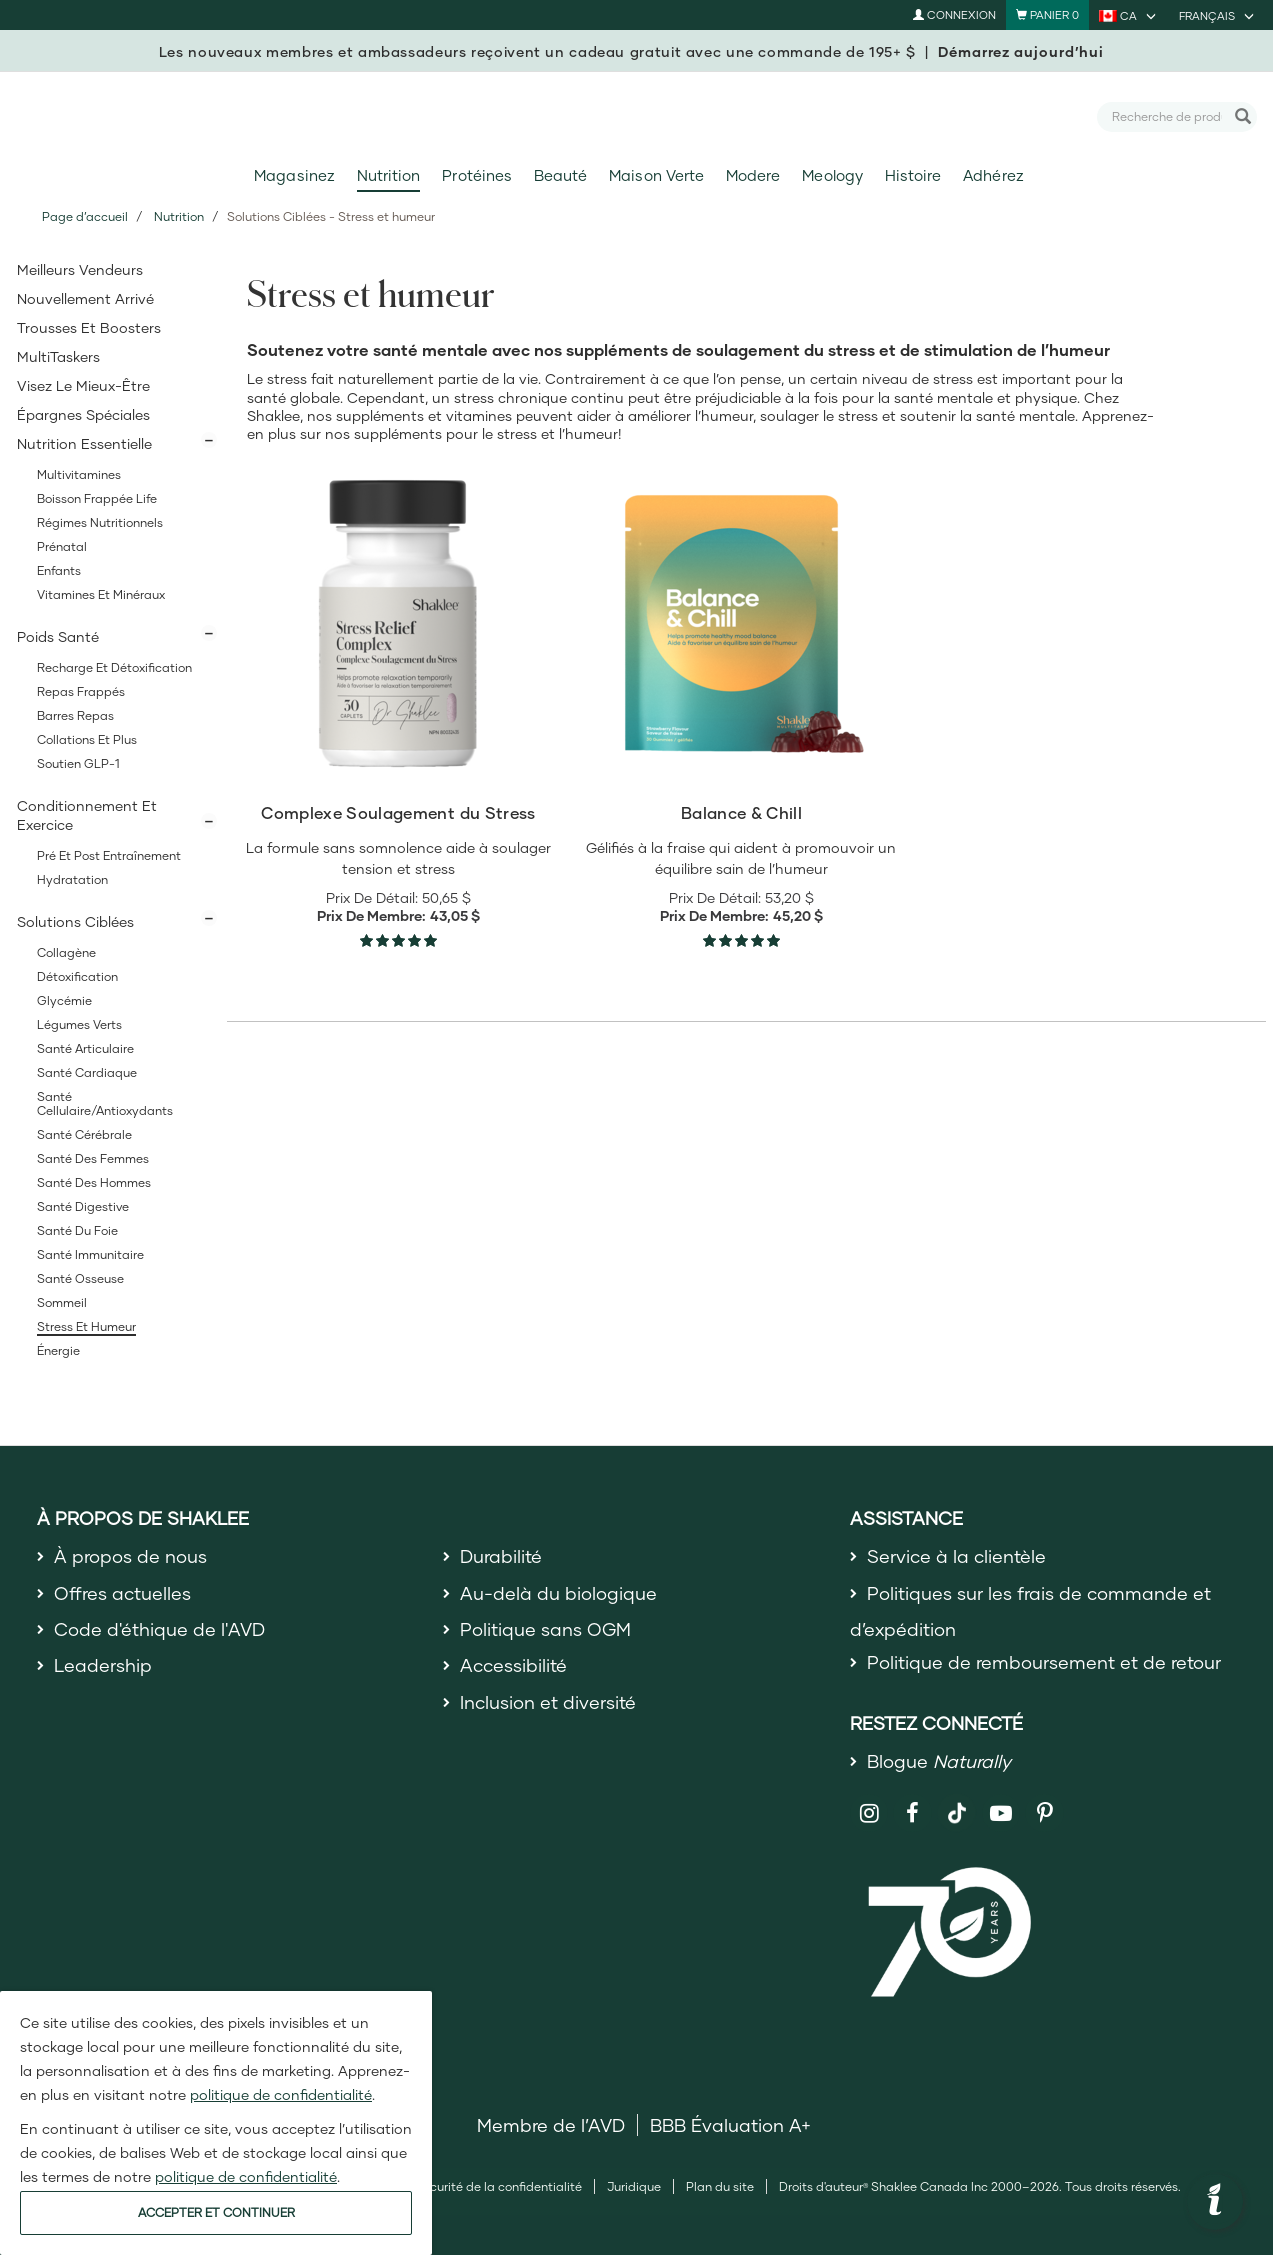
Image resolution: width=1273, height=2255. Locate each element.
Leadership (103, 1665)
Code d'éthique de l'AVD (159, 1629)
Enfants (59, 570)
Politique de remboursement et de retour (1044, 1662)
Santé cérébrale (84, 1134)
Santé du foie (77, 1230)
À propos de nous (130, 1556)
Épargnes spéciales (83, 414)
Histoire (913, 175)
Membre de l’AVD (551, 2125)
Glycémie (64, 1000)
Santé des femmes (93, 1158)
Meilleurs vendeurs (80, 269)
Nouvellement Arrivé (85, 298)
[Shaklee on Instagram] (869, 1813)
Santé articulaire (85, 1048)
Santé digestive (83, 1206)
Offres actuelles (122, 1593)
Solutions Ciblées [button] (75, 921)
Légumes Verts (79, 1024)
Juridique (634, 2186)
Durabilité (501, 1556)
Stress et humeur (86, 1326)
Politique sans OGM (545, 1629)
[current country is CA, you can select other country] (1129, 15)
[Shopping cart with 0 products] (1047, 15)
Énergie (58, 1350)
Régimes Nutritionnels (100, 522)
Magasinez (294, 175)
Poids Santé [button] (58, 636)
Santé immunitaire (90, 1254)
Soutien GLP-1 (78, 763)
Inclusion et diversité (548, 1702)
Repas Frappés (81, 691)
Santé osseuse (80, 1278)
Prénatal (62, 546)
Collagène (66, 952)
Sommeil (62, 1302)
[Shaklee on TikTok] (957, 1802)
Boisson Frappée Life (97, 498)
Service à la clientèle (956, 1556)
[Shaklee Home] (637, 117)
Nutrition (388, 175)
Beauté (560, 175)
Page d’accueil (85, 216)
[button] (1215, 2202)
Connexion (954, 14)
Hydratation (72, 879)
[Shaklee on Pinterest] (1044, 1813)
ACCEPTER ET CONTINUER (216, 2212)
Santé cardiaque (87, 1072)
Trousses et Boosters (89, 327)
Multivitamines (79, 474)
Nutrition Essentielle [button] (84, 443)
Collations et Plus (87, 739)
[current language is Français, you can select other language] (1218, 15)
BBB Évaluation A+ (730, 2125)
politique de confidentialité (281, 2094)
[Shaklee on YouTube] (1001, 1813)
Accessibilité (513, 1665)
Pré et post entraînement (109, 855)
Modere (753, 175)
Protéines (476, 175)
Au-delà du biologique (558, 1593)
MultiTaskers (58, 356)
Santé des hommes (94, 1182)
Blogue (939, 1761)
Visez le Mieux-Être (83, 385)
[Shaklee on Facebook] (912, 1813)
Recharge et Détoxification (114, 667)
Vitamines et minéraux (101, 594)
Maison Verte (656, 175)
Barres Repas (75, 715)
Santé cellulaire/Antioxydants (105, 1103)
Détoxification (77, 976)
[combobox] (1168, 116)
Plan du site (720, 2186)
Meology (832, 175)
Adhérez (993, 175)
